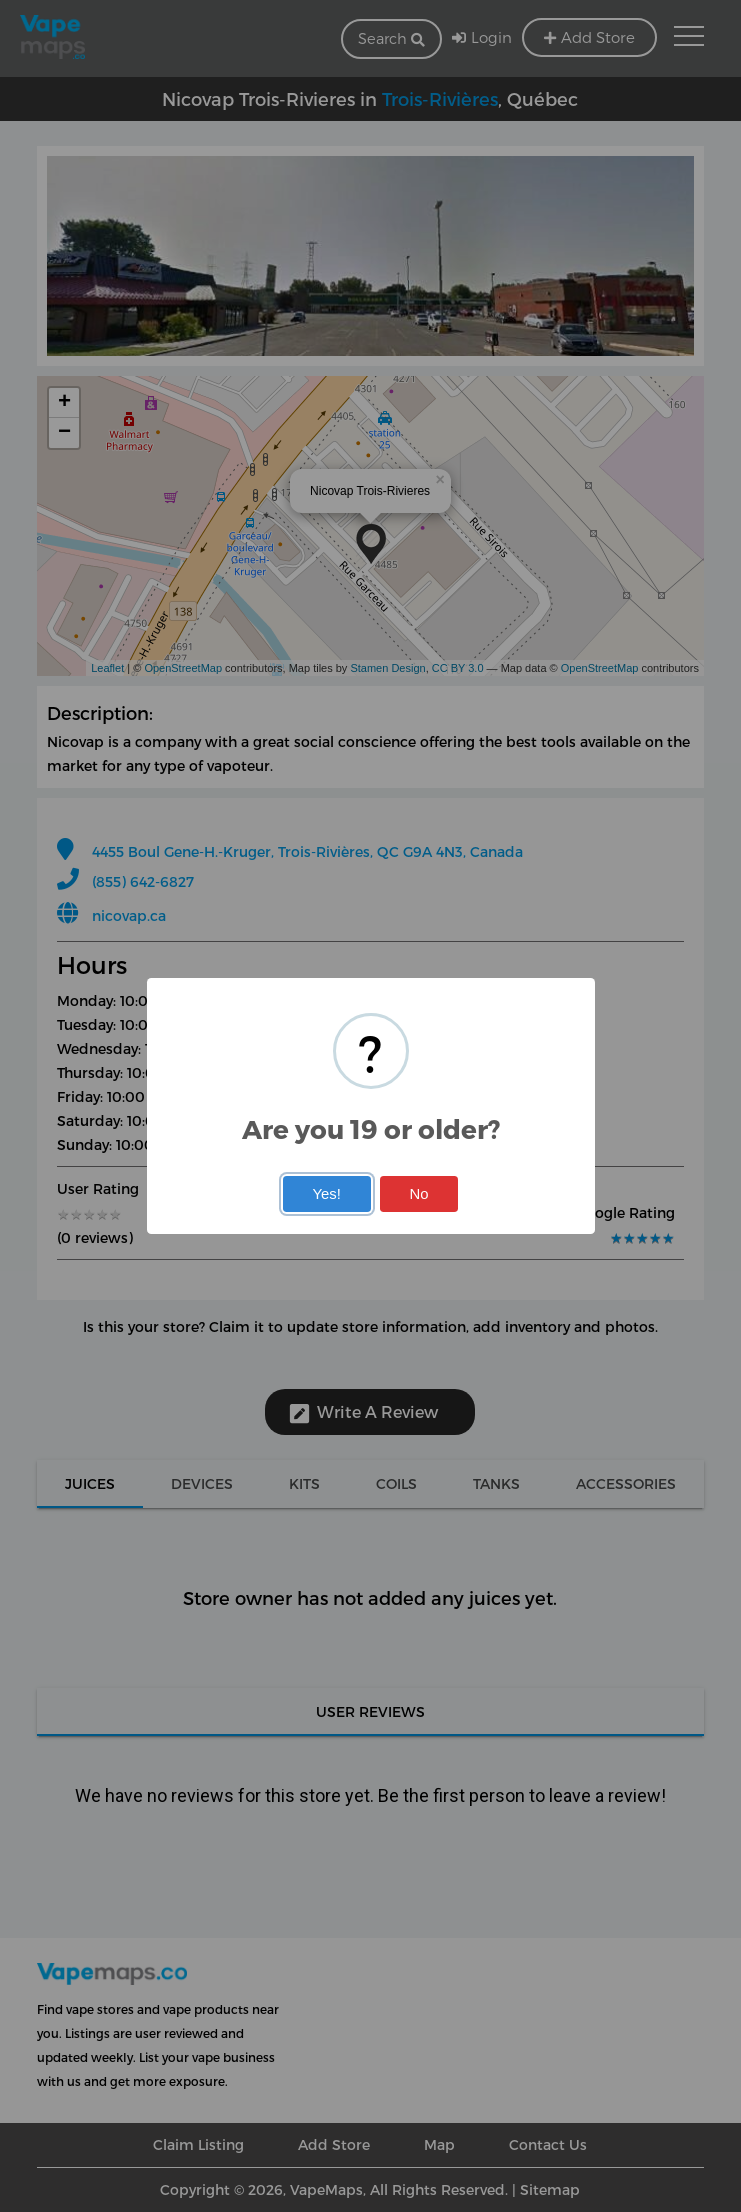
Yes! (326, 1194)
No (419, 1194)
